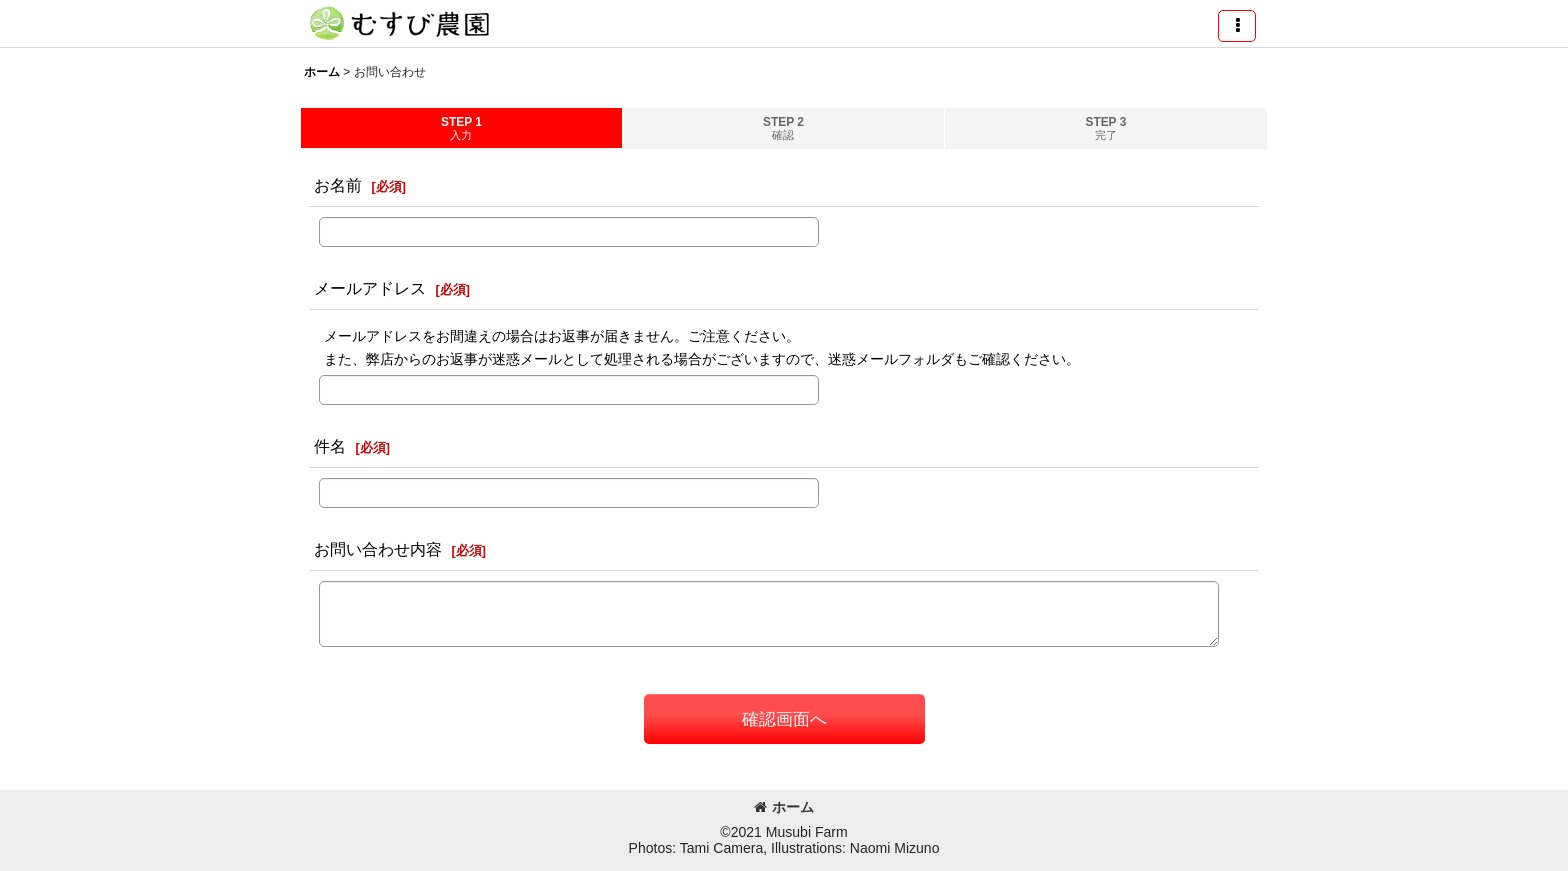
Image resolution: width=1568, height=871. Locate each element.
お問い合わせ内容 (378, 549)
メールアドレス (370, 288)
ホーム (784, 807)
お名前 (338, 185)
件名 (330, 446)
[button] (1237, 26)
